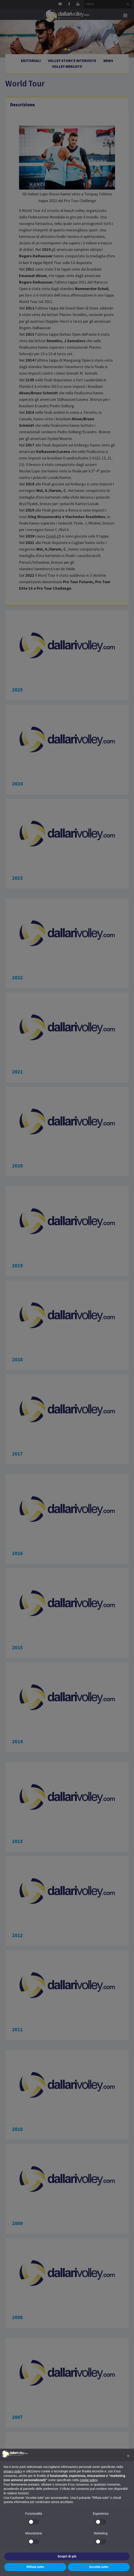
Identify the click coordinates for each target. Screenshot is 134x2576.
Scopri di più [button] (67, 2556)
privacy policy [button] (13, 2471)
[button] (128, 2455)
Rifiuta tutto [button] (35, 2567)
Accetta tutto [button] (98, 2567)
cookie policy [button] (88, 2480)
